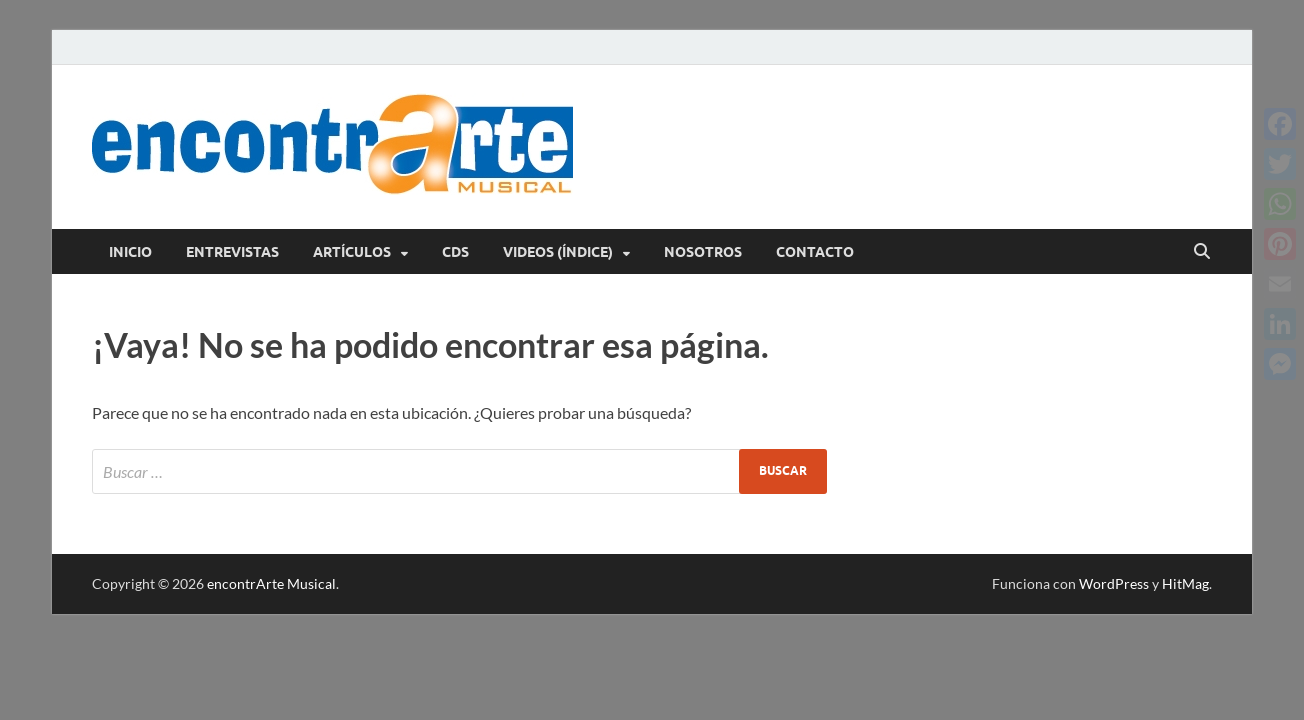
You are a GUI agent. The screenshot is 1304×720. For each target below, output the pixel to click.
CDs (455, 252)
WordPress (1114, 583)
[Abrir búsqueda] (1202, 252)
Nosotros (703, 252)
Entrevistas (232, 252)
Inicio (130, 252)
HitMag (1185, 583)
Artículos (352, 252)
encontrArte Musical (271, 583)
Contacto (815, 252)
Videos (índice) (558, 252)
